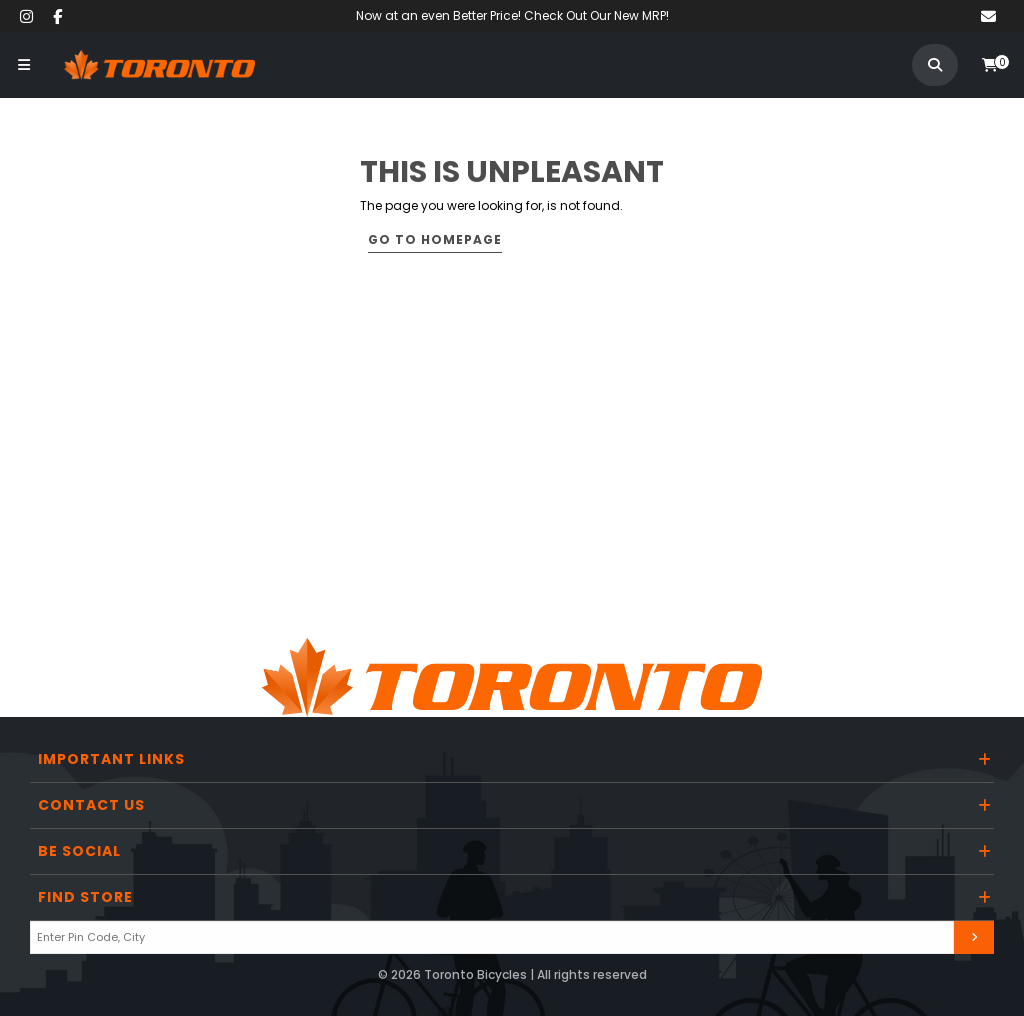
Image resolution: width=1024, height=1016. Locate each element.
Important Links (111, 759)
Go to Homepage (435, 239)
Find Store (85, 897)
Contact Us (91, 805)
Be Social (79, 851)
